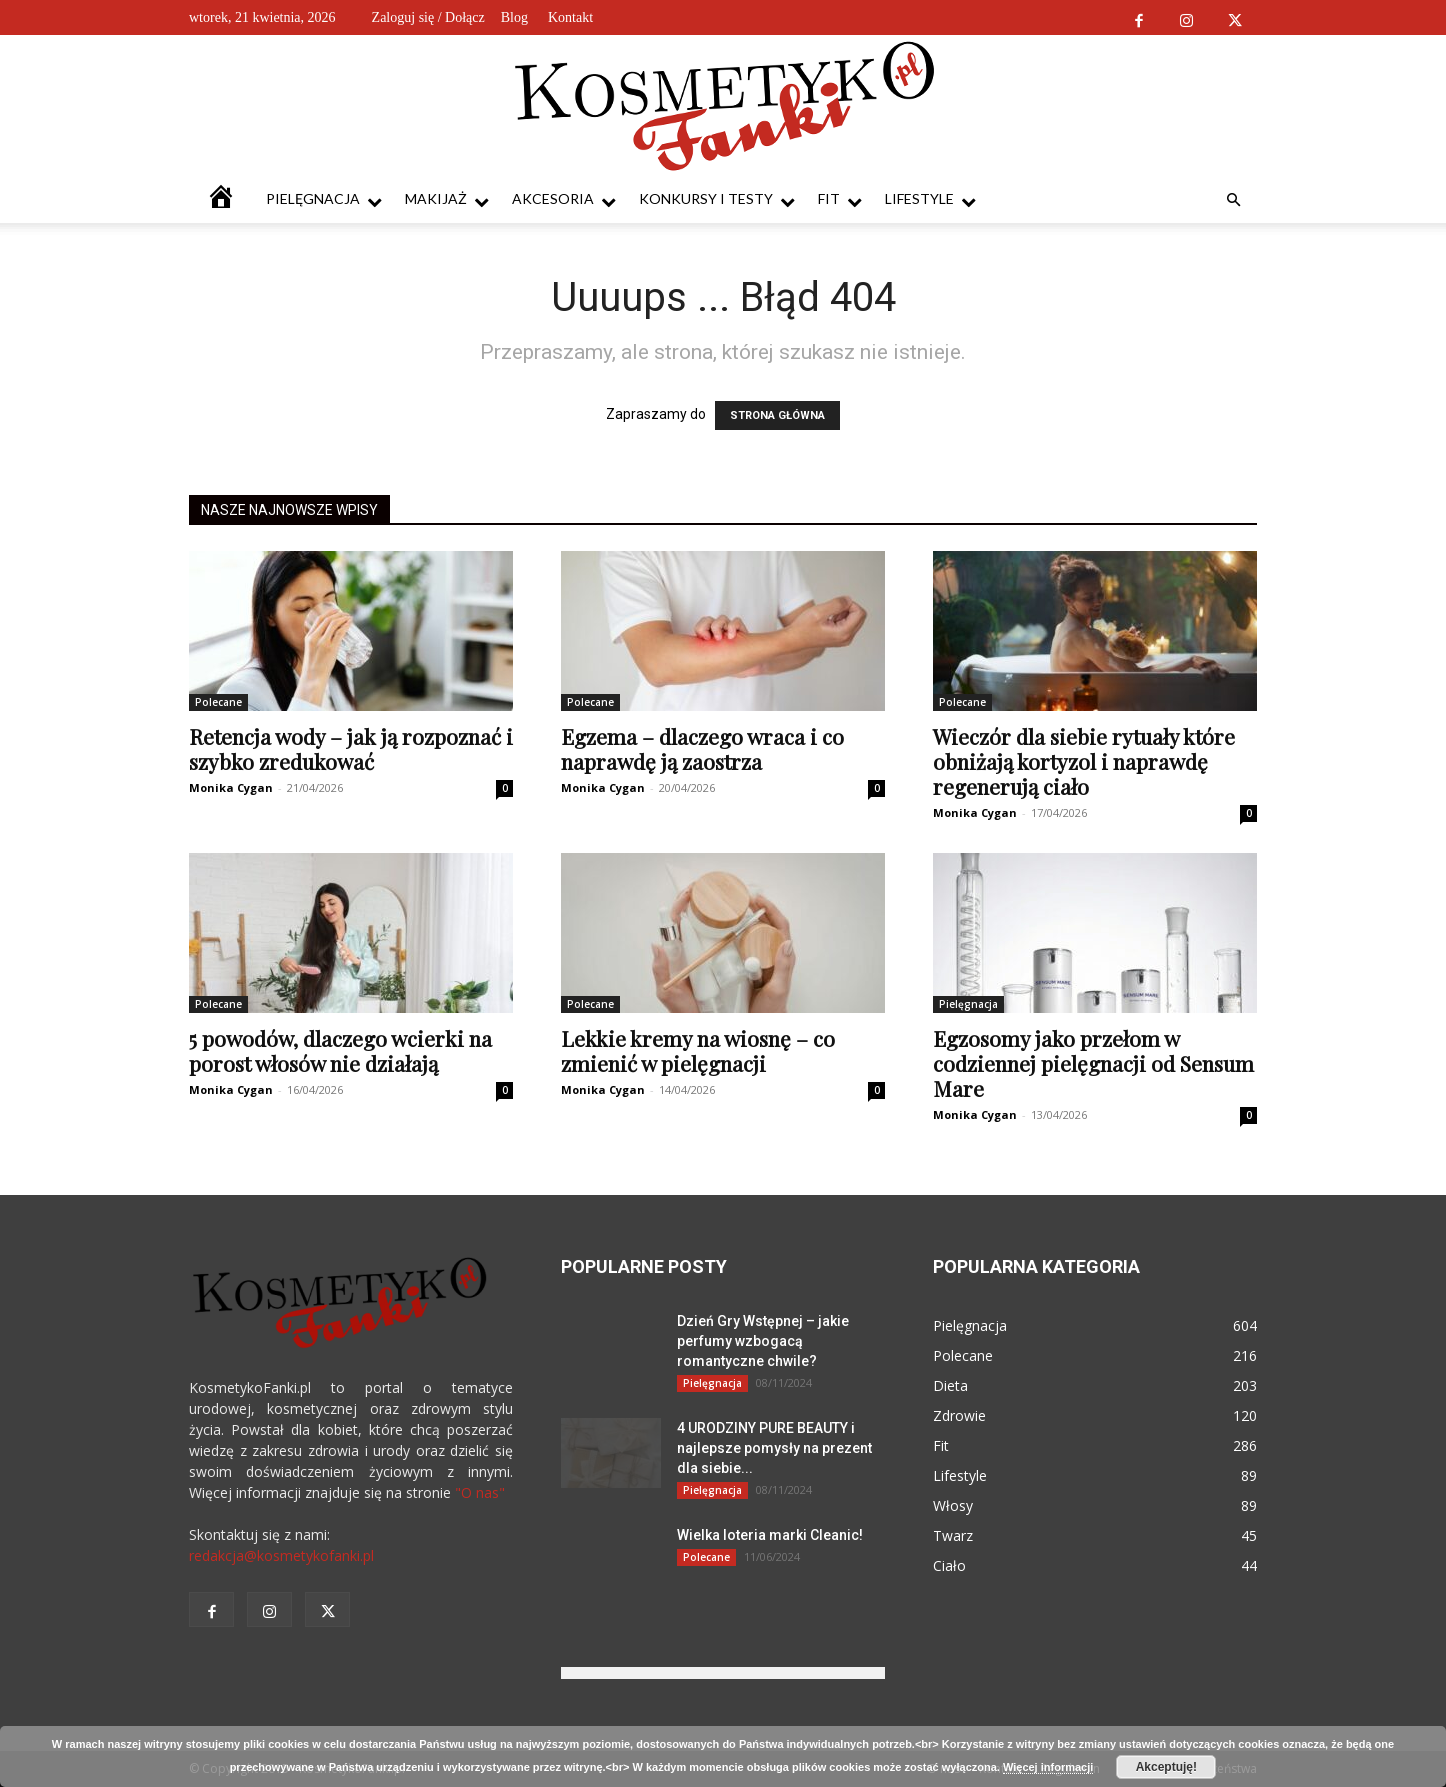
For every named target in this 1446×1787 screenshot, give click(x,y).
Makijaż (447, 199)
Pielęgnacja (324, 199)
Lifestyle (930, 199)
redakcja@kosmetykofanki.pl (281, 1555)
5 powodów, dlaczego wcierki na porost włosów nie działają (340, 1050)
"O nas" (480, 1492)
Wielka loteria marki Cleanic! (770, 1535)
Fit (840, 199)
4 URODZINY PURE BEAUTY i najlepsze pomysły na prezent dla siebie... (774, 1448)
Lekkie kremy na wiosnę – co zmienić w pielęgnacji (698, 1050)
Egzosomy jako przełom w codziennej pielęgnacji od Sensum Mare (1093, 1063)
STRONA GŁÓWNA (777, 415)
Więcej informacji (1048, 1767)
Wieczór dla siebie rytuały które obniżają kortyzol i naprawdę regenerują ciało (1084, 761)
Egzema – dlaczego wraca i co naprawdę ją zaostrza (702, 748)
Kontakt (570, 17)
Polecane (218, 702)
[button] (1233, 200)
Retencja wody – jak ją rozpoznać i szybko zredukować (351, 748)
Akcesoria (564, 199)
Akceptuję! (1166, 1767)
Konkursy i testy (717, 199)
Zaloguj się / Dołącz (428, 17)
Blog (514, 17)
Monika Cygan (231, 787)
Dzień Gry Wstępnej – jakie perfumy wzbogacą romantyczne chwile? (763, 1341)
